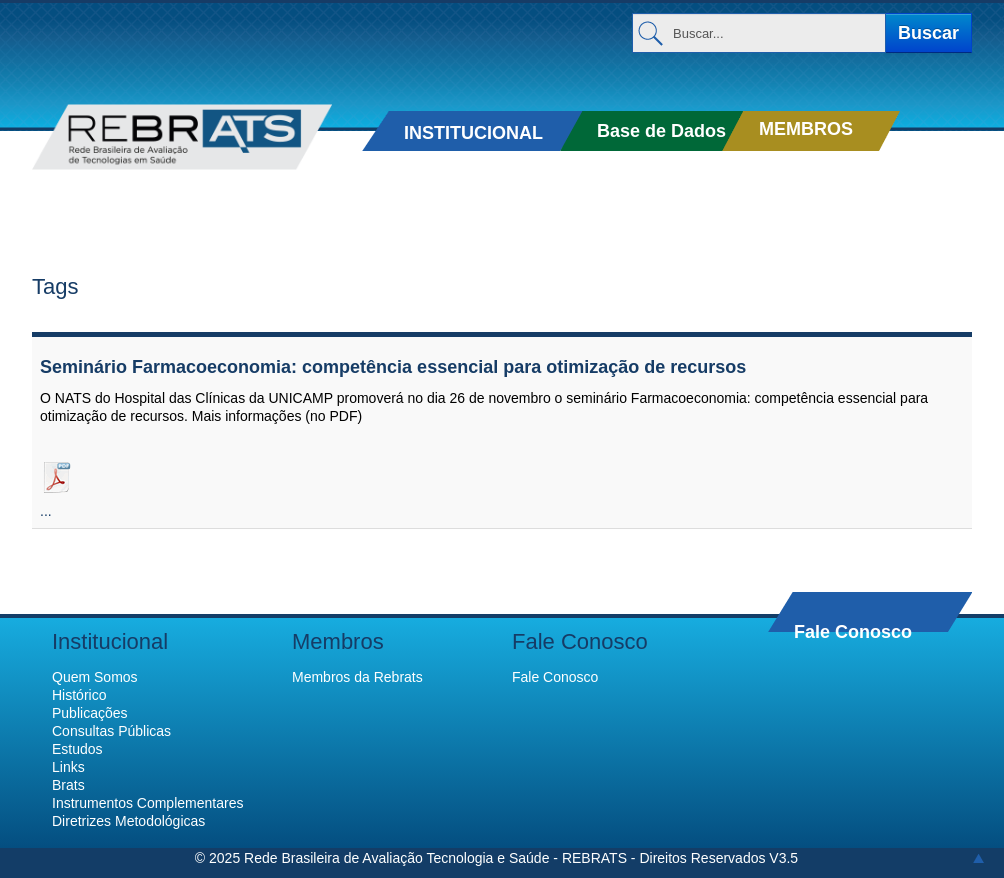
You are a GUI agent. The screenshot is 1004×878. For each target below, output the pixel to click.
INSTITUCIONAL (473, 133)
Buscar (928, 33)
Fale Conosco (853, 631)
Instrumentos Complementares (147, 803)
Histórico (79, 695)
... (46, 511)
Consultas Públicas (111, 731)
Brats (68, 785)
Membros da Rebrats (357, 677)
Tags (55, 286)
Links (68, 767)
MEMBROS (806, 129)
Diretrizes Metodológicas (128, 821)
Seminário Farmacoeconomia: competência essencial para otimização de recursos (393, 367)
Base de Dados (661, 131)
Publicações (90, 713)
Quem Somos (95, 677)
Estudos (77, 749)
